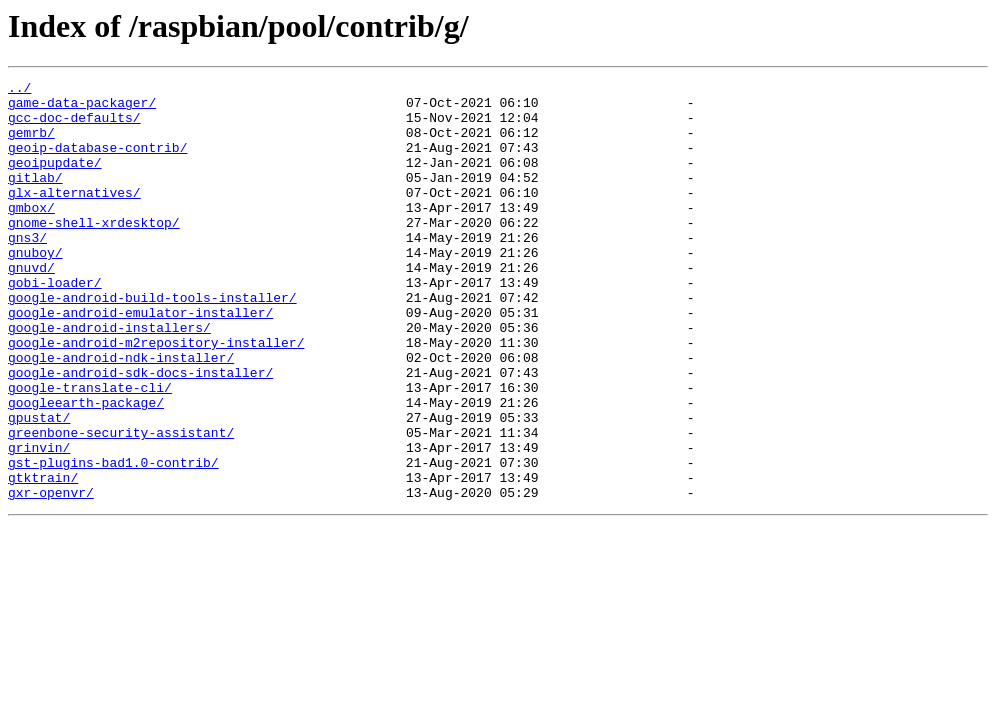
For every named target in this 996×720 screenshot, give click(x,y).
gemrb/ (31, 144)
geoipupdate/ (55, 180)
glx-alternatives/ (74, 216)
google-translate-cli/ (90, 450)
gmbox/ (31, 234)
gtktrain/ (43, 558)
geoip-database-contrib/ (97, 162)
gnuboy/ (35, 288)
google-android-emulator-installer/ (140, 360)
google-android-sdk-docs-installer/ (140, 432)
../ (19, 90)
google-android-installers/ (109, 378)
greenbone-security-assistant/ (121, 504)
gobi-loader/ (55, 324)
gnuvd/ (31, 306)
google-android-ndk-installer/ (121, 414)
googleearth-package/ (86, 468)
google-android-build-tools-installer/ (152, 342)
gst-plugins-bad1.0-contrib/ (113, 540)
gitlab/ (35, 198)
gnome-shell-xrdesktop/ (94, 252)
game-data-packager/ (82, 108)
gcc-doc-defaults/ (74, 126)
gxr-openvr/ (51, 576)
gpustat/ (39, 486)
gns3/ (27, 270)
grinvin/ (39, 522)
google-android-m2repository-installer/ (156, 396)
